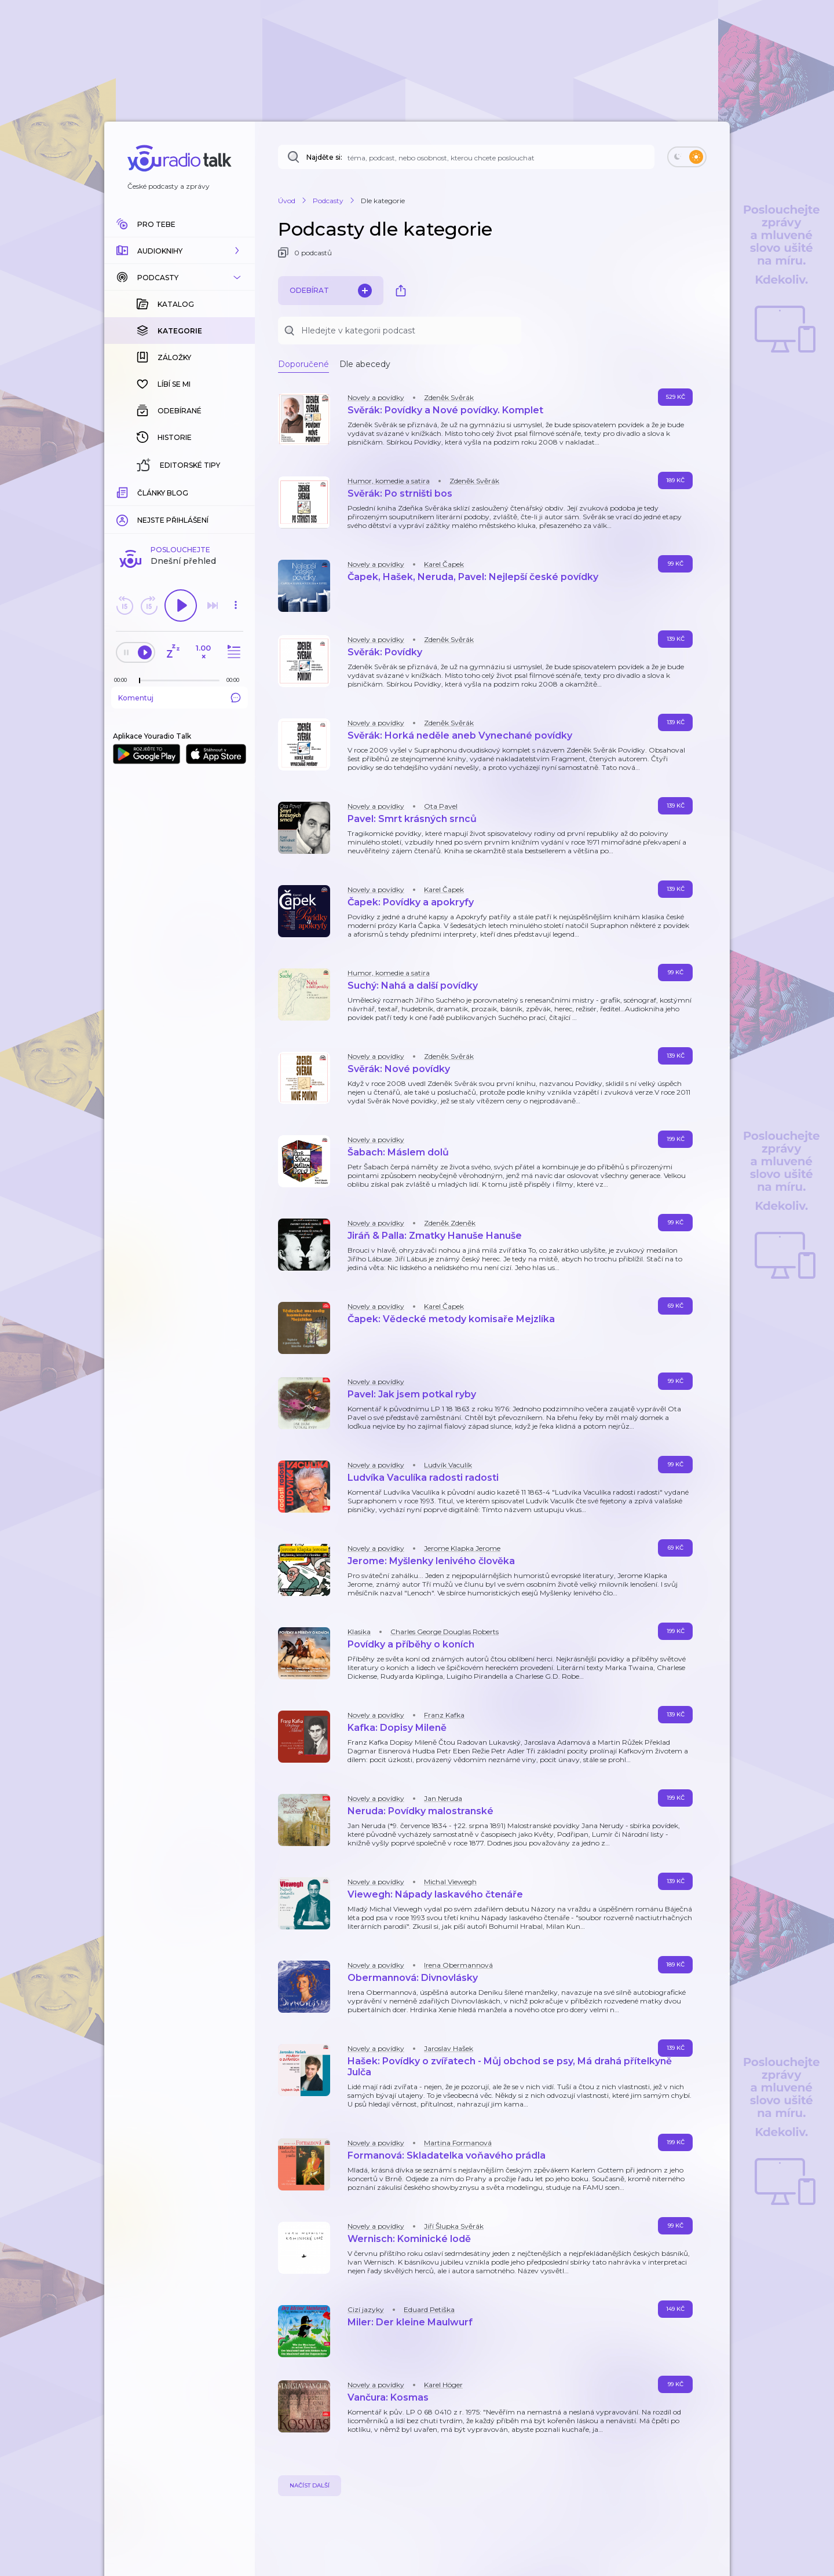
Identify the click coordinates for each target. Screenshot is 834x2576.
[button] (179, 250)
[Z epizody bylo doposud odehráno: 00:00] (123, 680)
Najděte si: (324, 157)
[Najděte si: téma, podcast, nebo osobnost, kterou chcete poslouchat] (466, 157)
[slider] (139, 681)
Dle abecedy (364, 364)
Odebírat (331, 291)
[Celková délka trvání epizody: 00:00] (235, 680)
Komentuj (179, 697)
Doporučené (303, 364)
